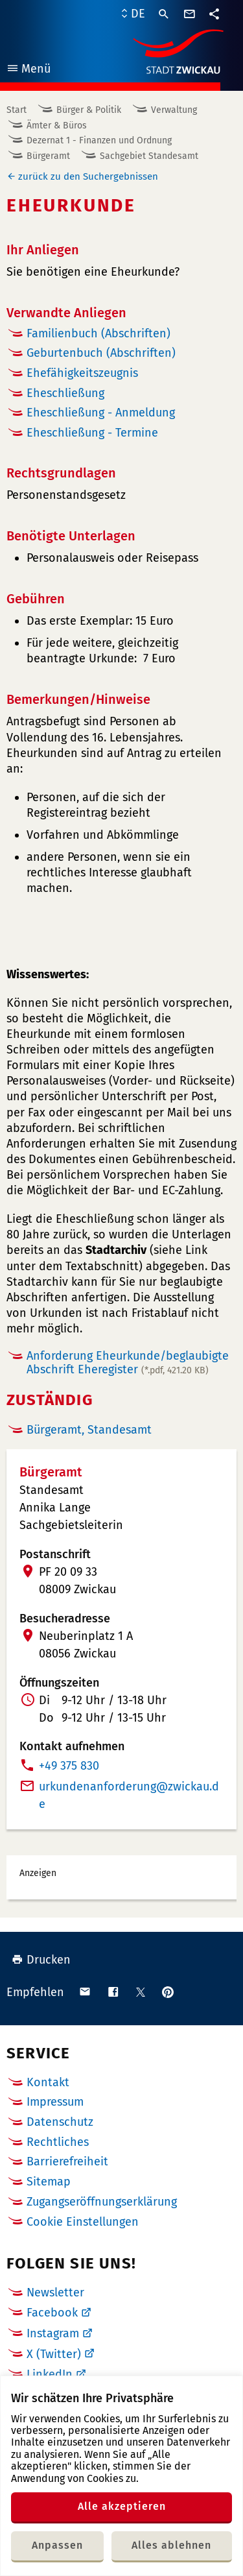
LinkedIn (50, 2374)
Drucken (41, 1960)
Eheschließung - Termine (92, 433)
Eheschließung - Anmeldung (101, 412)
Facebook (52, 2312)
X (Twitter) (54, 2354)
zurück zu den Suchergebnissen (88, 176)
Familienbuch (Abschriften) (98, 333)
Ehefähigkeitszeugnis (82, 373)
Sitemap (49, 2181)
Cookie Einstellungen (83, 2222)
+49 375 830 (69, 1766)
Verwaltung (174, 109)
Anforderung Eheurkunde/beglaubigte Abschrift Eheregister (128, 1363)
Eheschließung (65, 393)
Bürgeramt (48, 156)
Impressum (55, 2102)
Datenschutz (60, 2122)
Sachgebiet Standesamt (149, 156)
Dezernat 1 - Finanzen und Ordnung (99, 140)
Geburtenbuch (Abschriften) (101, 353)
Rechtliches (58, 2142)
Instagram (53, 2333)
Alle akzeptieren (122, 2506)
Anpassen (57, 2545)
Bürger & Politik (88, 109)
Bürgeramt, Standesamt (89, 1430)
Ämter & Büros (57, 125)
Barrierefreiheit (67, 2161)
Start (16, 109)
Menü (28, 70)
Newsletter (55, 2292)
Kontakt (48, 2082)
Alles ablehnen (171, 2545)
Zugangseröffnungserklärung (102, 2202)
